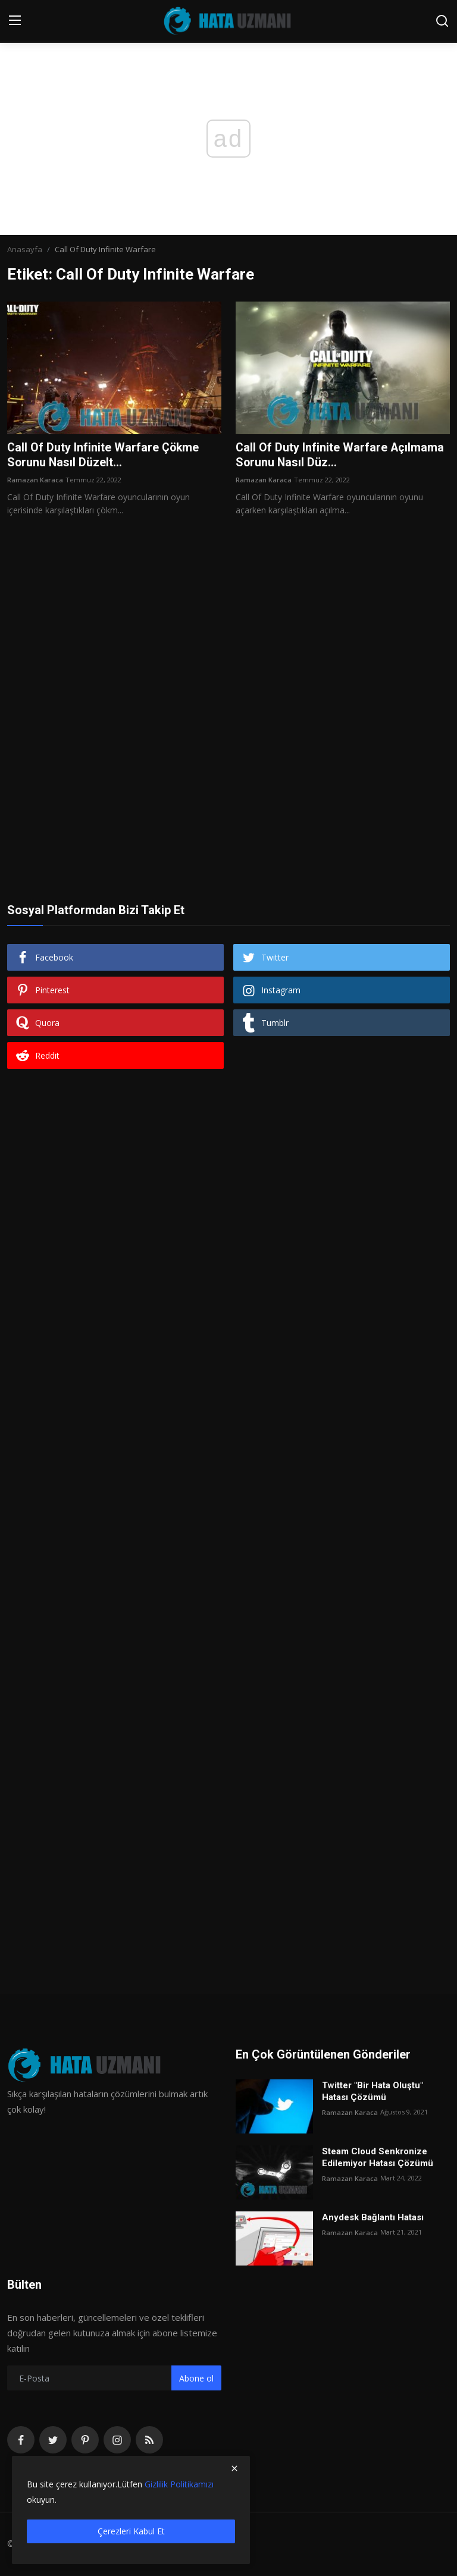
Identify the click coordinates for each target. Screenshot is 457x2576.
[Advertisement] (228, 656)
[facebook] (21, 2440)
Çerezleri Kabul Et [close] (131, 2531)
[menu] (15, 21)
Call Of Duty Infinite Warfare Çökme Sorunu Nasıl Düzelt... (104, 455)
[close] (234, 2468)
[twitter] (53, 2440)
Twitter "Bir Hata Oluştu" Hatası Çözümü (372, 2092)
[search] (442, 21)
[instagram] (117, 2440)
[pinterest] (85, 2440)
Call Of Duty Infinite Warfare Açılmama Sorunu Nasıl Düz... (340, 455)
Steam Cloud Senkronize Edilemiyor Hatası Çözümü (377, 2158)
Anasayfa (24, 249)
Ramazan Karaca (35, 480)
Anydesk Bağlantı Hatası (373, 2218)
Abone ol (196, 2378)
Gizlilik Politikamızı (179, 2484)
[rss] (149, 2440)
